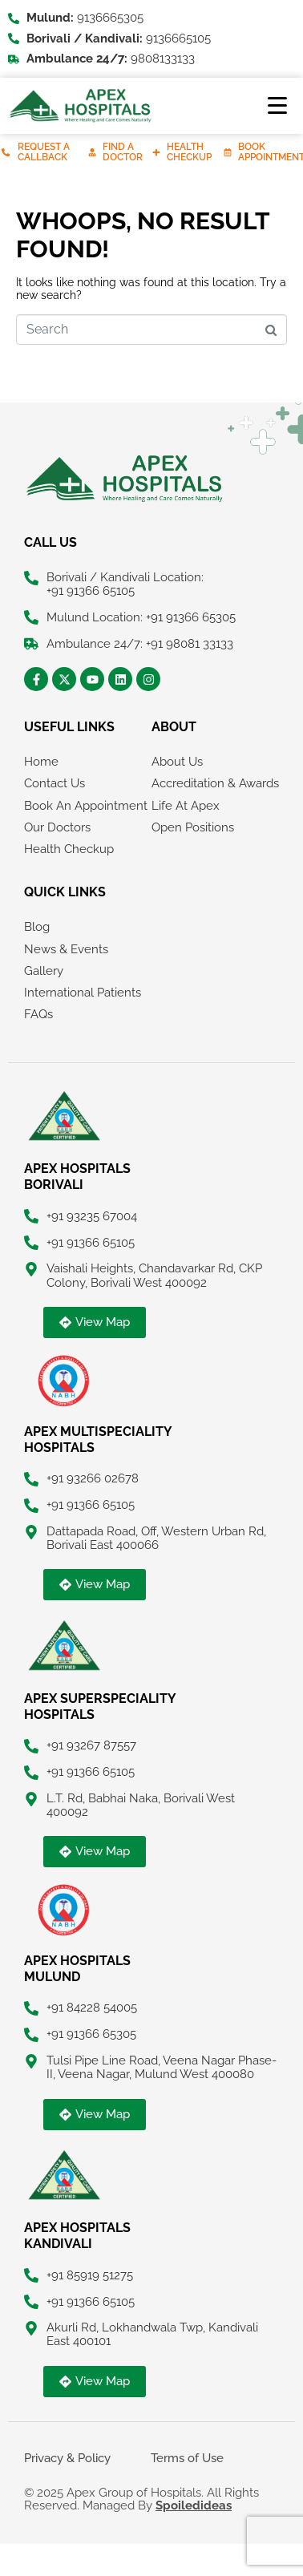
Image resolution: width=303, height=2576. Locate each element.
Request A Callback (44, 152)
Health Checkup (189, 152)
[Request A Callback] (6, 152)
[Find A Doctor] (92, 152)
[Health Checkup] (156, 152)
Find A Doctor (123, 152)
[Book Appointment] (228, 152)
